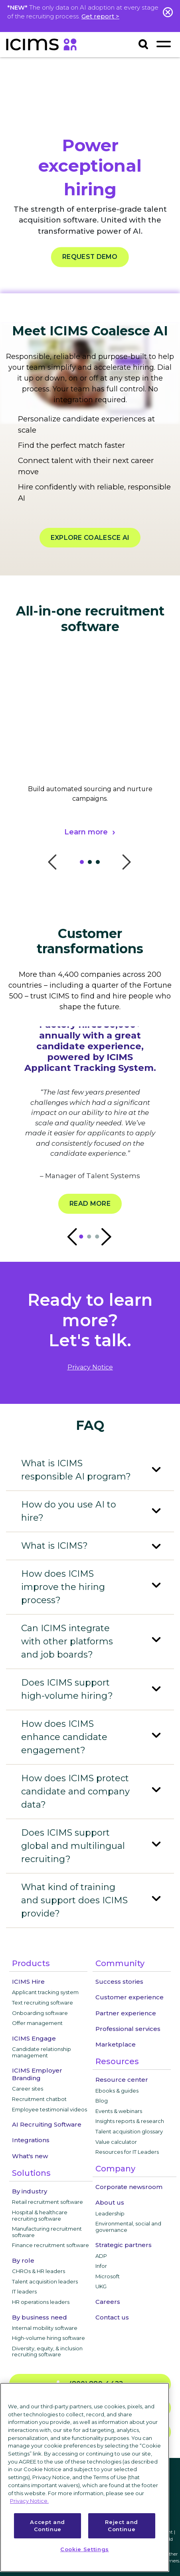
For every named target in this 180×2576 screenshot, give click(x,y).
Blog (101, 2100)
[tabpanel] (90, 766)
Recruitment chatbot (39, 2099)
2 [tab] (92, 864)
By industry (29, 2191)
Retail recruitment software (47, 2202)
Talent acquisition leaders (45, 2281)
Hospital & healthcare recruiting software (39, 2215)
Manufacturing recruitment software (47, 2231)
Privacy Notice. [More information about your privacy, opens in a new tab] (29, 2501)
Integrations (30, 2140)
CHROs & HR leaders (38, 2271)
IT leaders (24, 2291)
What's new (30, 2156)
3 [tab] (100, 864)
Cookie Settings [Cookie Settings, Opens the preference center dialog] (84, 2549)
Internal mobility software (44, 2328)
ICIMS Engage (34, 2038)
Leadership (110, 2213)
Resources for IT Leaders (127, 2152)
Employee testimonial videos (49, 2109)
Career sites (27, 2088)
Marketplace (115, 2044)
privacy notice (90, 1367)
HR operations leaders (40, 2302)
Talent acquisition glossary (129, 2131)
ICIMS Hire (28, 1981)
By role (23, 2260)
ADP (101, 2256)
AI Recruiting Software (46, 2124)
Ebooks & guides (116, 2090)
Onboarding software (40, 2013)
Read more (90, 1203)
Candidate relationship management (41, 2052)
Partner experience (125, 2013)
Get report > (100, 16)
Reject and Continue (121, 2525)
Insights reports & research (129, 2121)
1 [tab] (84, 864)
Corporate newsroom (128, 2187)
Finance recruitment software (50, 2245)
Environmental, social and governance (128, 2226)
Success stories (119, 1981)
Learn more (86, 832)
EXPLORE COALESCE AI (90, 537)
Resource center (121, 2079)
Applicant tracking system (45, 1992)
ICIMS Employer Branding (37, 2074)
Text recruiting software (42, 2002)
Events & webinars (118, 2111)
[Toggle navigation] (163, 43)
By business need (39, 2317)
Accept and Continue (47, 2525)
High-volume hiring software (48, 2338)
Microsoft (107, 2276)
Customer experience (129, 1997)
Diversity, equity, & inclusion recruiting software (47, 2351)
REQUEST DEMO (90, 257)
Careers (107, 2301)
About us (109, 2202)
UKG (101, 2286)
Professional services (127, 2029)
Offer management (37, 2023)
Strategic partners (123, 2245)
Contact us (112, 2317)
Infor (101, 2266)
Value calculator (116, 2142)
